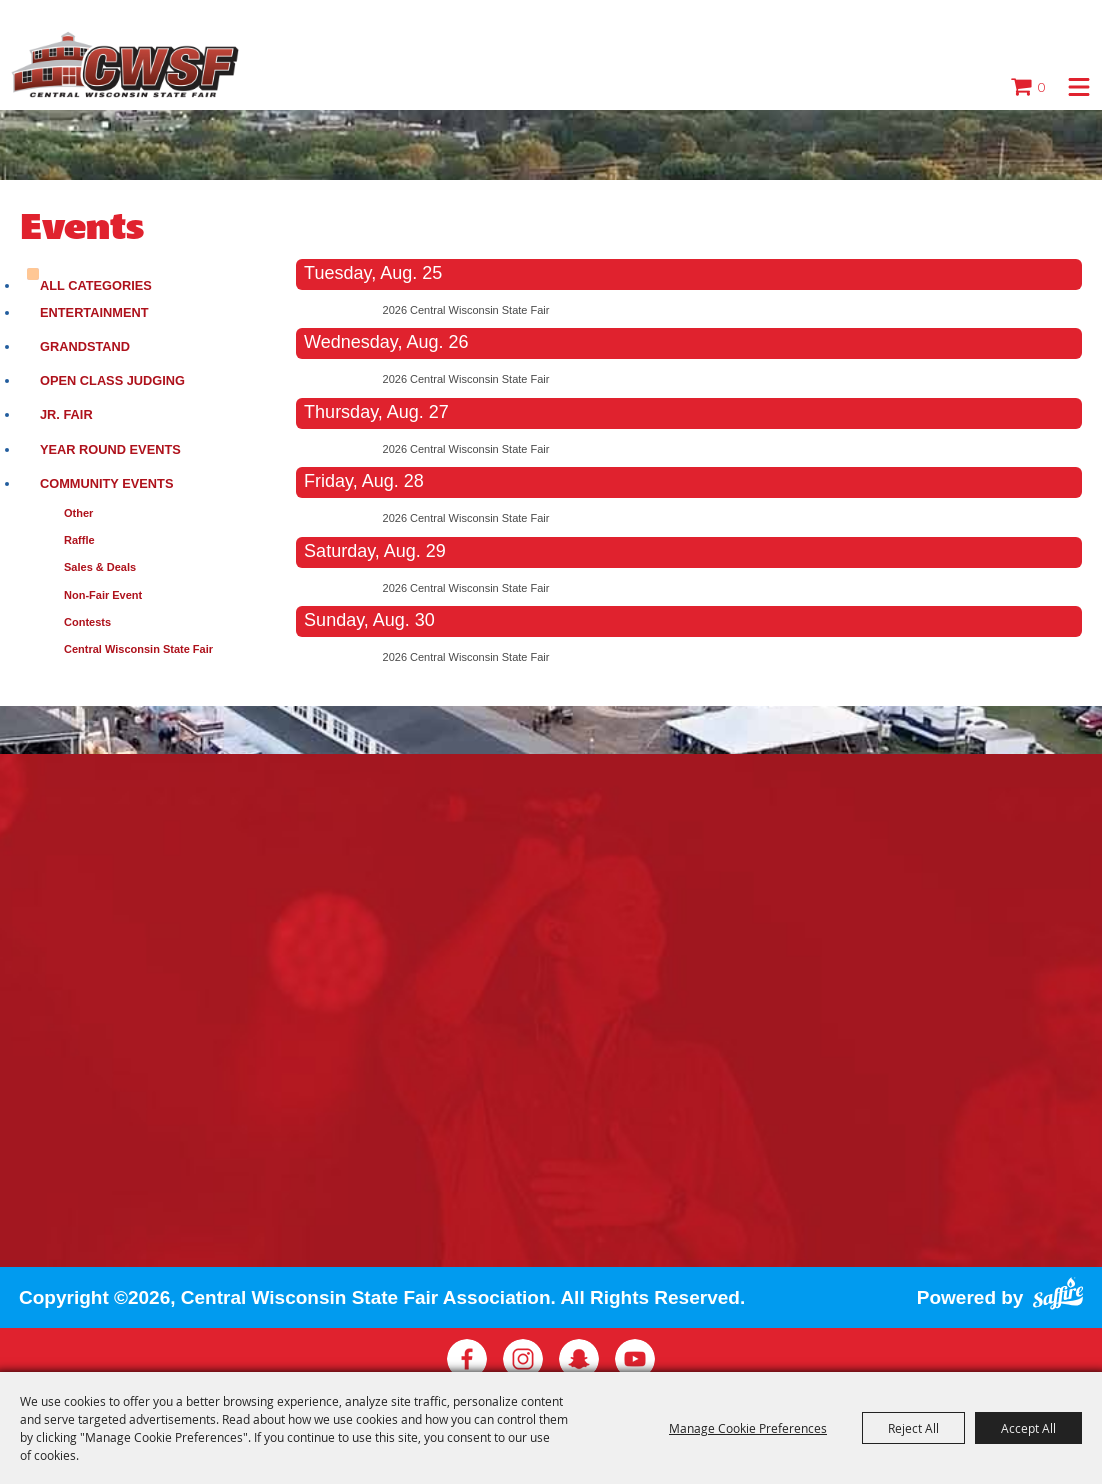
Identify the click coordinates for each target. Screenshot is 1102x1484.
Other (78, 513)
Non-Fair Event (103, 595)
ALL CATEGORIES (96, 285)
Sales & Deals (100, 567)
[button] (1079, 87)
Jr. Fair (66, 414)
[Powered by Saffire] (1058, 1290)
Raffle (79, 540)
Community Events (106, 483)
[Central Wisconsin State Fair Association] (126, 65)
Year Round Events (110, 449)
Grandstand (85, 346)
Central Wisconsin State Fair (138, 649)
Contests (87, 622)
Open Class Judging (112, 380)
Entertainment (94, 312)
